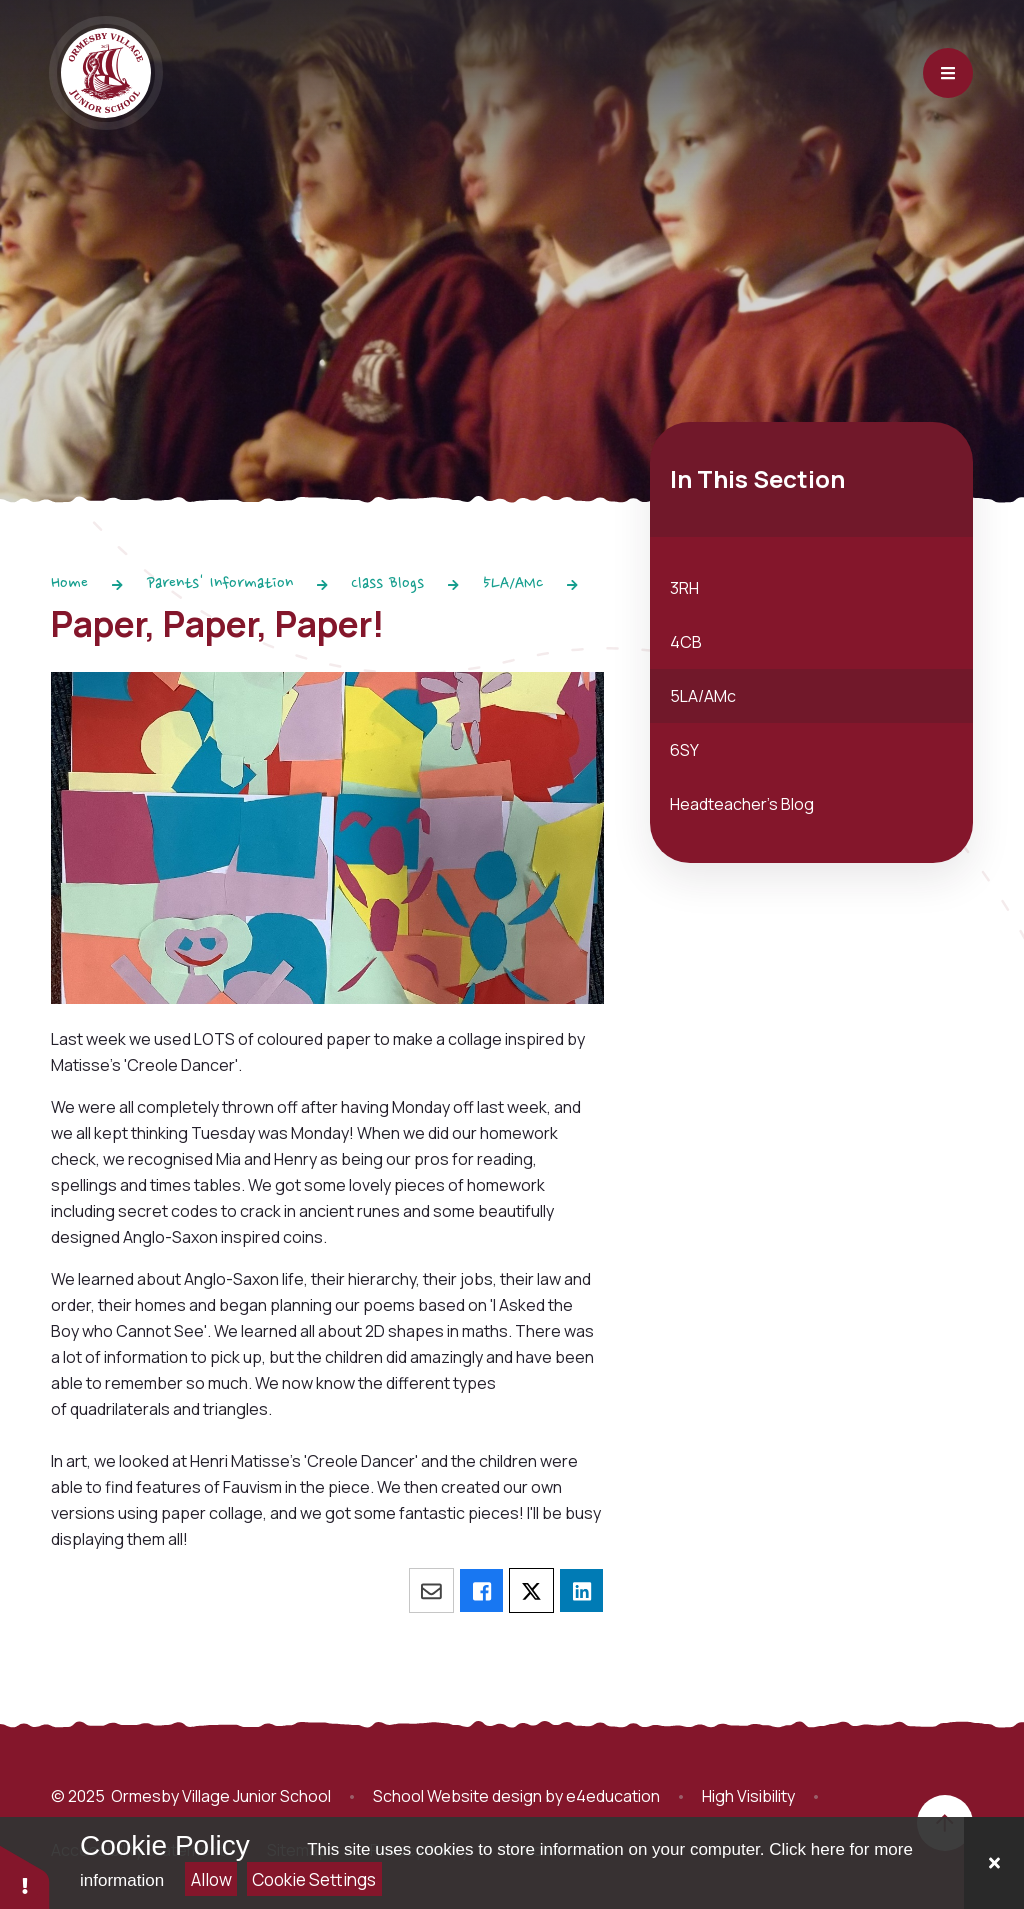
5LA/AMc (513, 584)
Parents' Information (220, 584)
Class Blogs (387, 584)
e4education (613, 1796)
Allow (211, 1879)
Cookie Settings (314, 1879)
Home (69, 584)
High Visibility (748, 1796)
